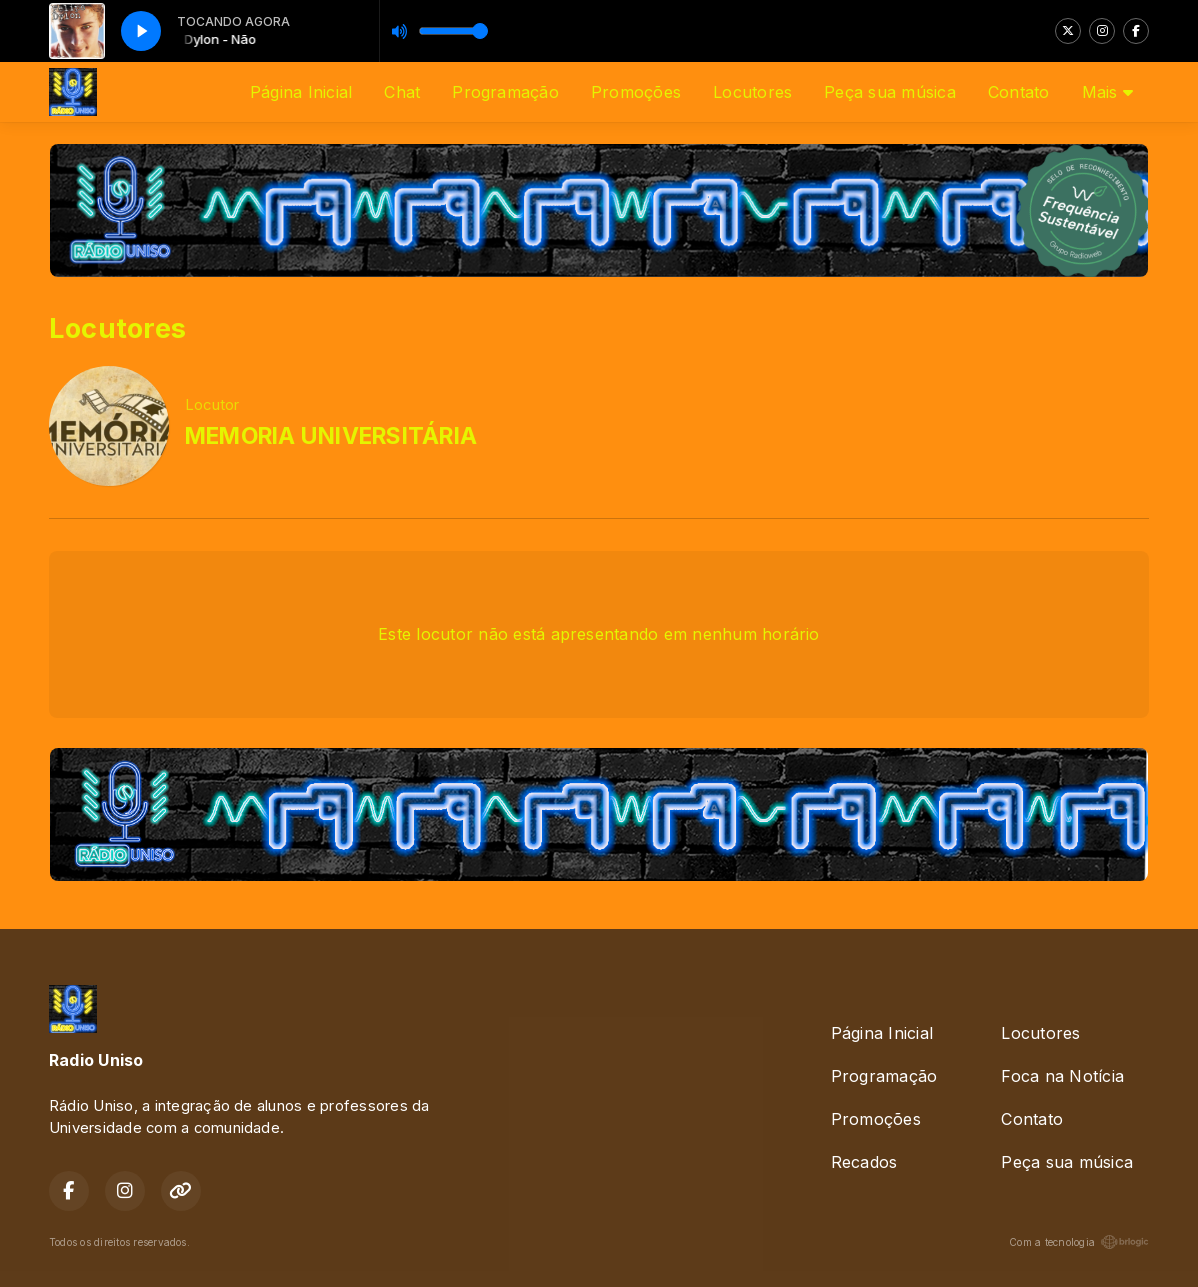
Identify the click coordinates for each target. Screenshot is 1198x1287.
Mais (1107, 92)
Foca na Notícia (1062, 1076)
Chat (402, 92)
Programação (505, 92)
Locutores (752, 92)
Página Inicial (301, 92)
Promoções (636, 92)
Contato (1019, 92)
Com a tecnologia (1079, 1242)
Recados (864, 1162)
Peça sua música (890, 92)
